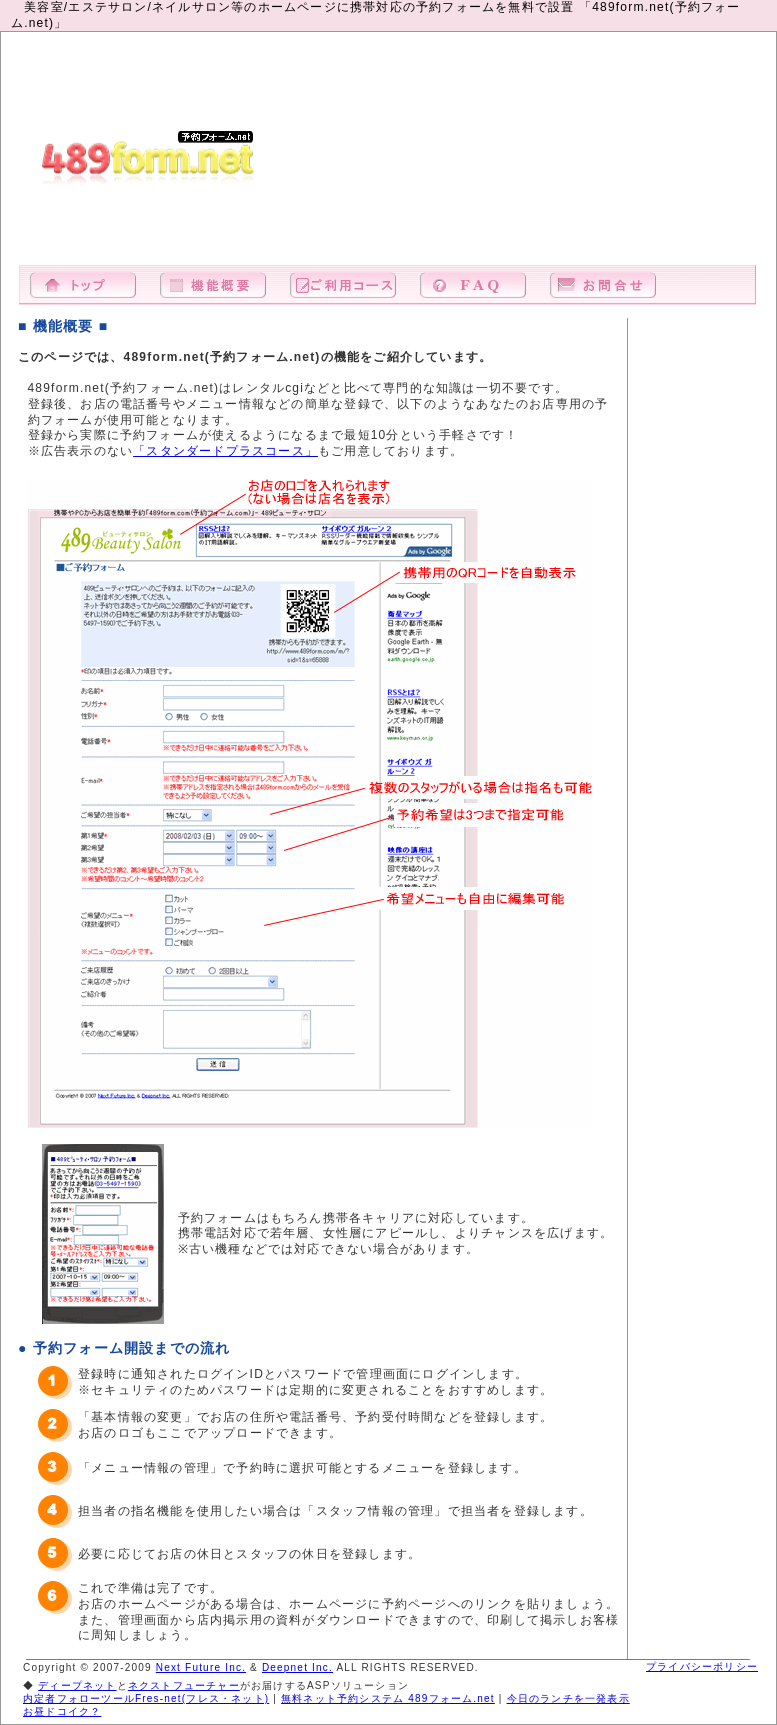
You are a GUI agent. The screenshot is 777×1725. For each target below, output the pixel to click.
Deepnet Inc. (297, 1667)
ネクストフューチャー (184, 1685)
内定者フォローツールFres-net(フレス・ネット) (146, 1698)
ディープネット (77, 1685)
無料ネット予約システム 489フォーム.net (388, 1698)
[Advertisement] (646, 159)
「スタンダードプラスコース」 (225, 451)
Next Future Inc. (201, 1667)
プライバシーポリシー (702, 1666)
